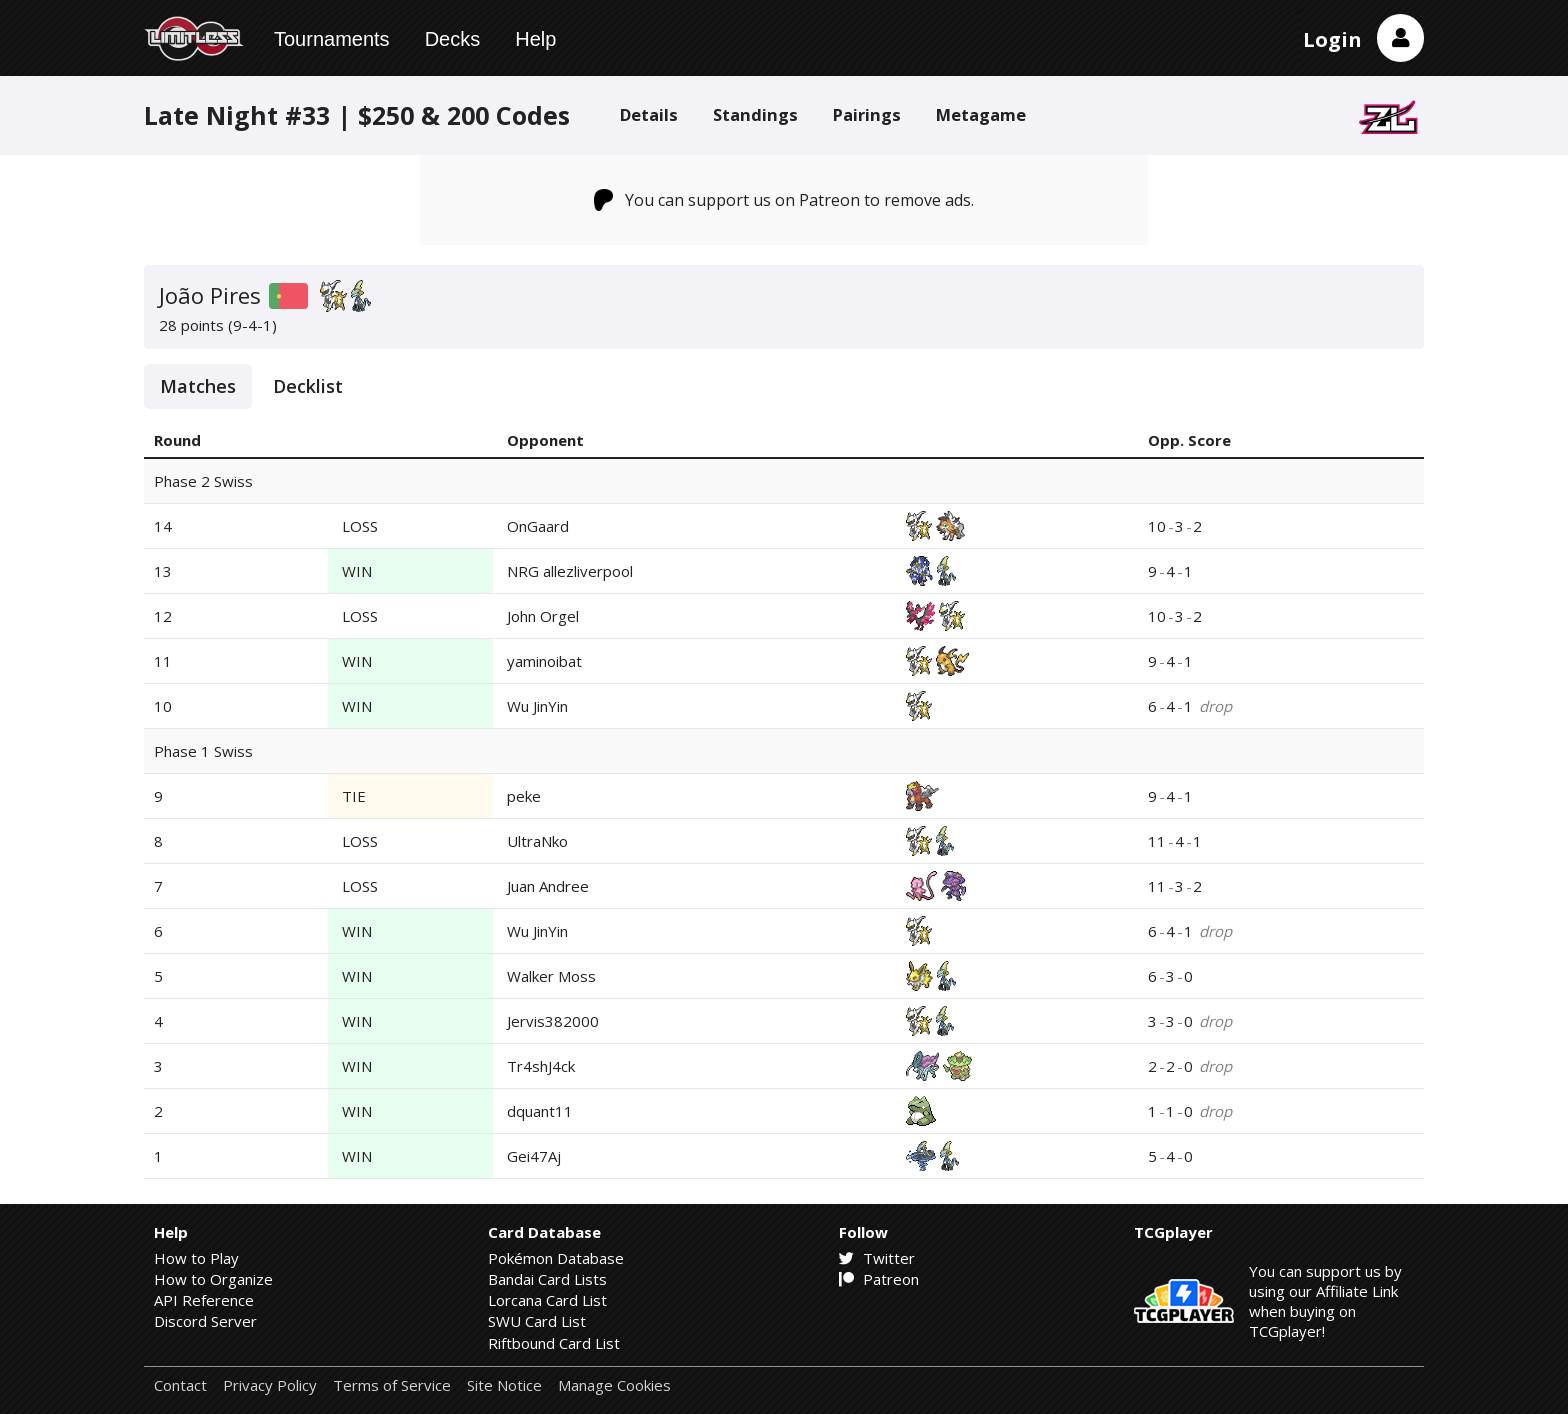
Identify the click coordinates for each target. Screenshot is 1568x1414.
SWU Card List (537, 1321)
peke (524, 796)
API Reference (204, 1300)
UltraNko (537, 841)
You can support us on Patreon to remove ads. (784, 200)
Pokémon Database (556, 1258)
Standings (755, 114)
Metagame (981, 114)
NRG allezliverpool (570, 571)
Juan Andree (548, 886)
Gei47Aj (534, 1156)
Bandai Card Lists (547, 1279)
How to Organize (213, 1279)
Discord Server (205, 1321)
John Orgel (543, 616)
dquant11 (540, 1111)
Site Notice (504, 1385)
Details (649, 114)
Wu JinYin (537, 706)
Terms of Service (392, 1385)
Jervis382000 (553, 1021)
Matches (198, 386)
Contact (180, 1385)
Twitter (877, 1258)
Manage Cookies (614, 1385)
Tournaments (332, 39)
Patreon (879, 1279)
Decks (453, 39)
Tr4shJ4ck (541, 1066)
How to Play (196, 1258)
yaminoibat (544, 661)
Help (535, 39)
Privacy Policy (270, 1385)
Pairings (867, 114)
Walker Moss (551, 976)
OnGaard (538, 526)
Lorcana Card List (547, 1300)
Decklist (308, 386)
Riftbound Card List (554, 1343)
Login (1332, 39)
